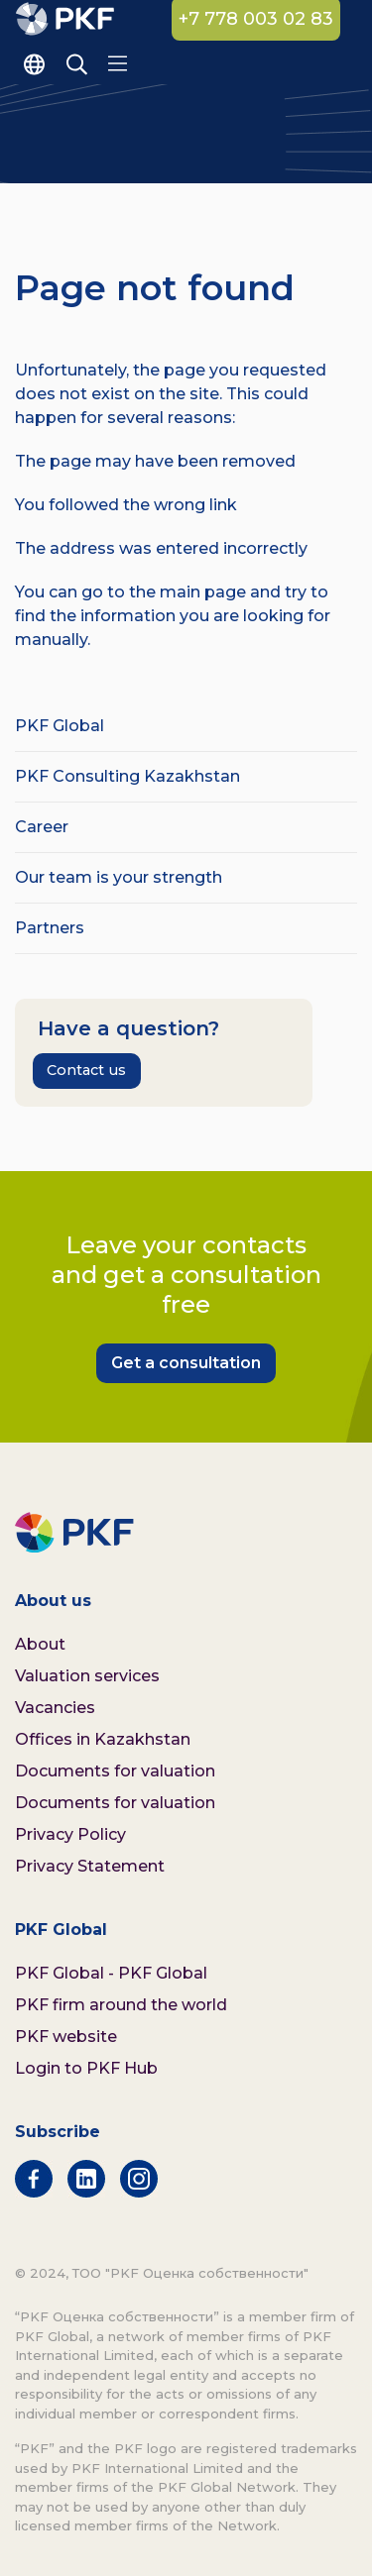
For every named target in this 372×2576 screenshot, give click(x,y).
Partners (49, 927)
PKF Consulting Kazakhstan (127, 776)
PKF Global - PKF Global (111, 1973)
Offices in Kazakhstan (102, 1739)
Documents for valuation (115, 1771)
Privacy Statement (90, 1866)
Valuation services (87, 1675)
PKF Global (59, 725)
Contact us (86, 1070)
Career (41, 826)
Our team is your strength (118, 877)
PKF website (66, 2036)
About (40, 1644)
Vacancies (55, 1707)
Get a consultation (186, 1362)
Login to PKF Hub (86, 2068)
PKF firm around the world (121, 2004)
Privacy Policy (70, 1834)
